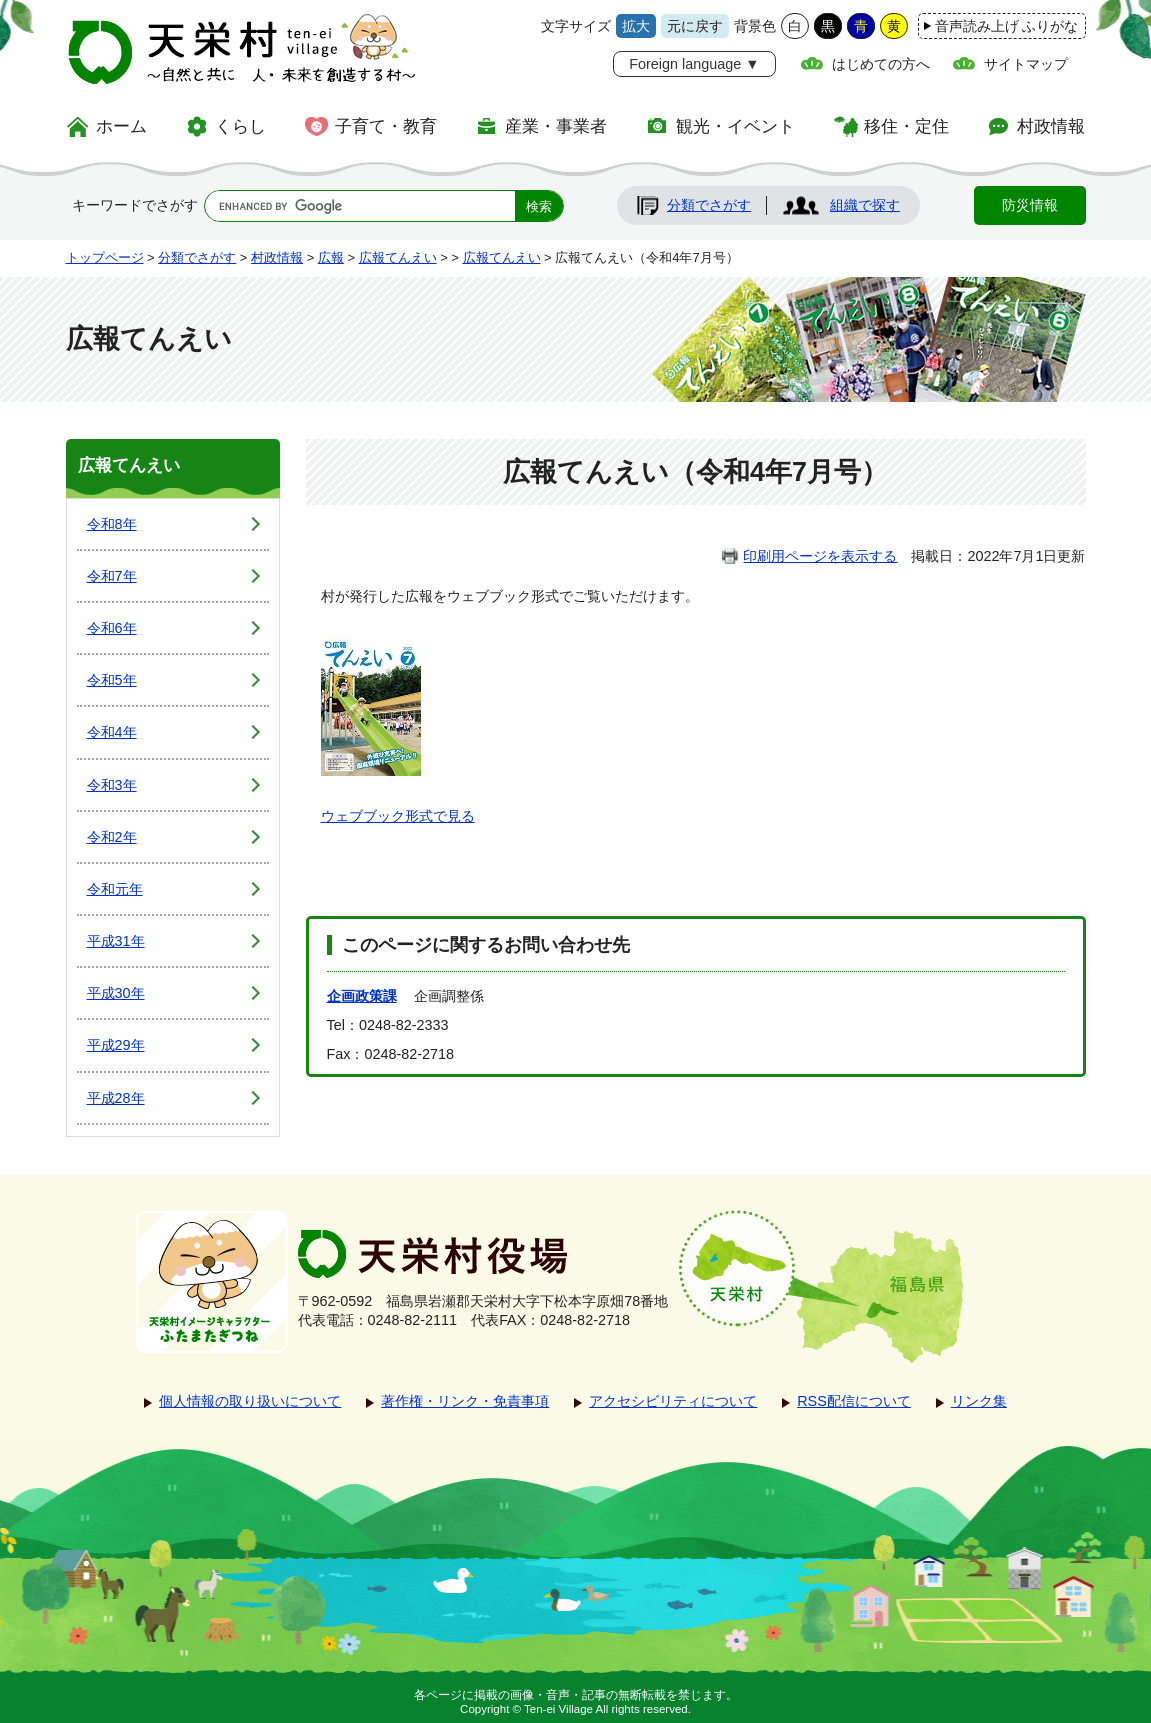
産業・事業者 (556, 126)
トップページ (105, 257)
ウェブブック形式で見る (398, 816)
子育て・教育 (386, 126)
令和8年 (112, 524)
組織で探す (865, 205)
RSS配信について (854, 1401)
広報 (331, 257)
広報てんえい (398, 257)
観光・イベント (735, 126)
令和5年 (112, 680)
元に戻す (695, 26)
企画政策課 (362, 996)
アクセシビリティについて (673, 1401)
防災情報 (1030, 205)
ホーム (121, 126)
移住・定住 (906, 126)
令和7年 (112, 576)
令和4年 (112, 732)
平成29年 (116, 1045)
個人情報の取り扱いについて (250, 1401)
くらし (240, 126)
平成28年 (116, 1098)
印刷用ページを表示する (820, 556)
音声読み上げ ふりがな (1007, 26)
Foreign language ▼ (694, 64)
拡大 (636, 26)
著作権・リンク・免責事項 (465, 1401)
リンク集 (979, 1401)
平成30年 (116, 993)
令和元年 (115, 889)
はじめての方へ (881, 64)
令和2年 (112, 837)
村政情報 (1051, 126)
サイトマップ (1026, 64)
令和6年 (112, 628)
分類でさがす (709, 205)
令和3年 (112, 785)
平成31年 (116, 941)
